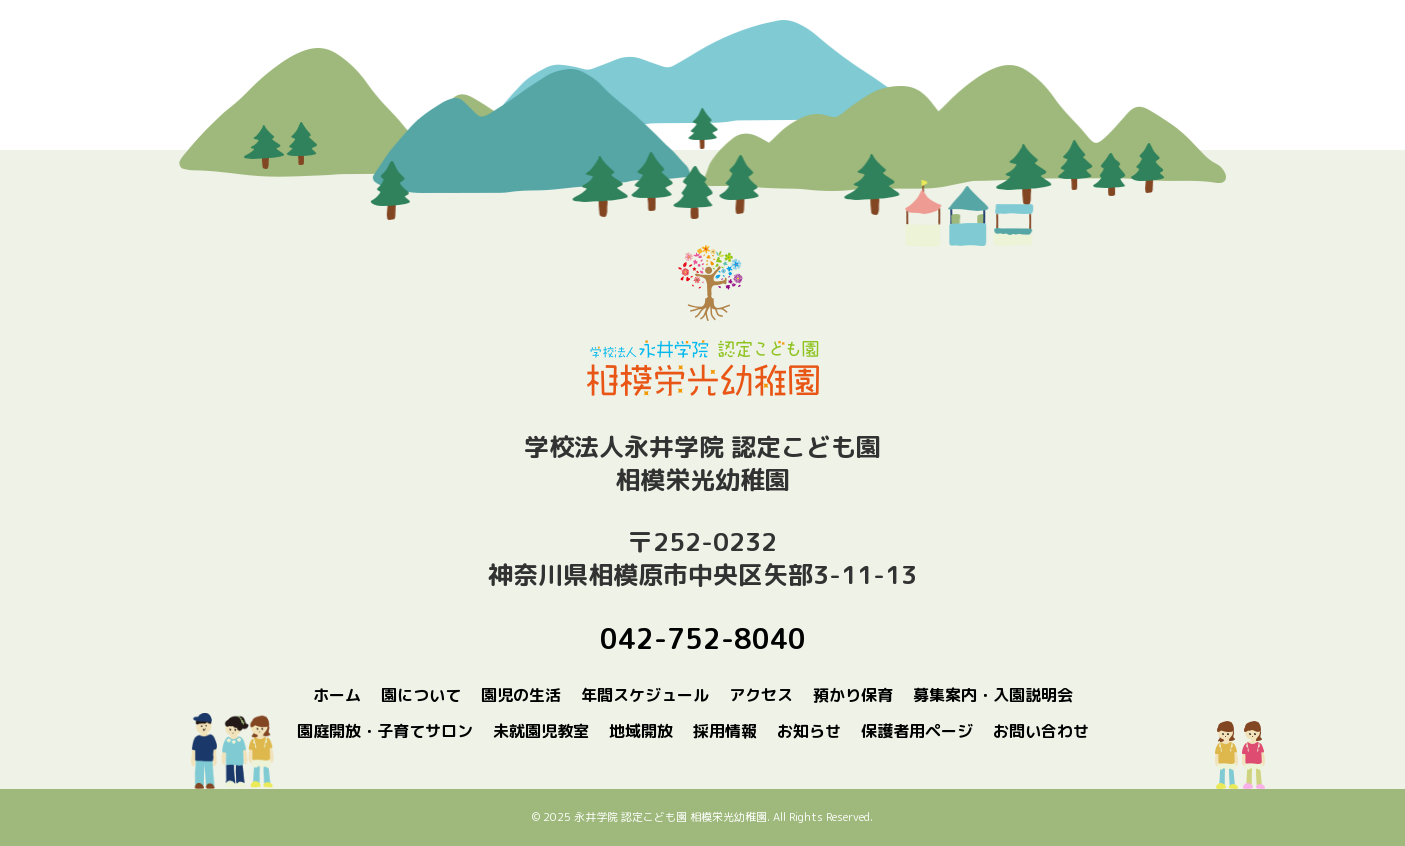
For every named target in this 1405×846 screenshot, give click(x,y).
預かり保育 (853, 695)
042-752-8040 (703, 638)
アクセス (761, 695)
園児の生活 (521, 695)
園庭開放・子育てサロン (385, 731)
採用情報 (725, 731)
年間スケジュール (645, 695)
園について (421, 695)
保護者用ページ (917, 731)
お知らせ (809, 731)
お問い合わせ (1041, 731)
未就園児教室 (541, 731)
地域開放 (641, 731)
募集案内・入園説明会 (993, 695)
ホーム (337, 695)
